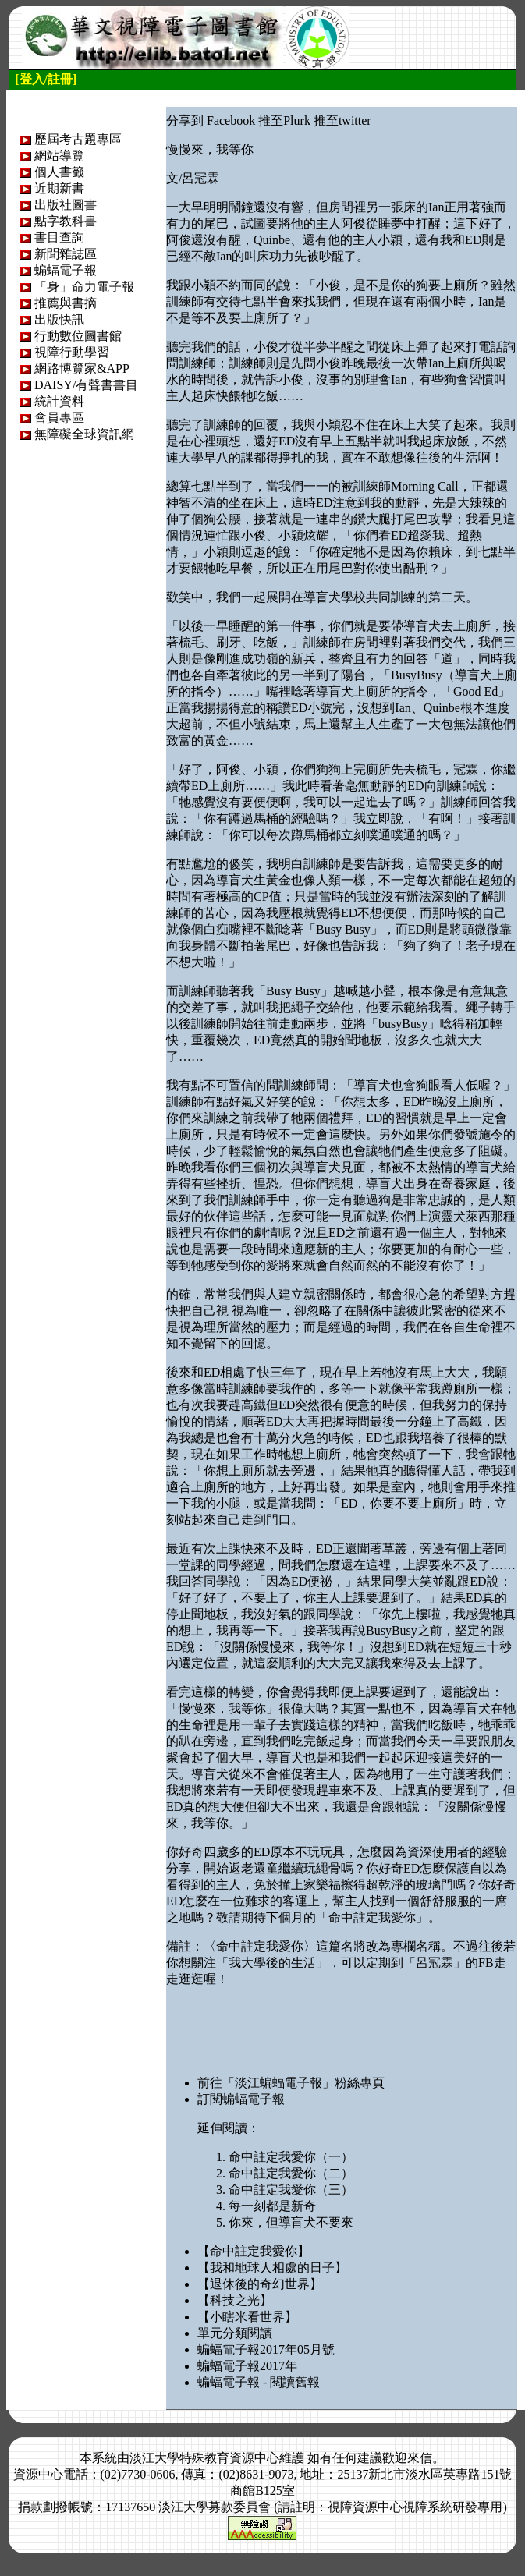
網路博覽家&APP (81, 368)
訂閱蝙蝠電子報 (241, 2099)
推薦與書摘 (65, 303)
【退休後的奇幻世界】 (259, 2284)
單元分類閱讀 (234, 2333)
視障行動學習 (71, 352)
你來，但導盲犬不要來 (291, 2222)
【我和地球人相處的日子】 (272, 2267)
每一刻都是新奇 (272, 2206)
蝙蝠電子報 (65, 270)
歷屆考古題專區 (78, 139)
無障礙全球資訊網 (84, 434)
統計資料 (59, 401)
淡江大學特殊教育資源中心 (204, 2457)
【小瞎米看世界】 (247, 2316)
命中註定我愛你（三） (291, 2189)
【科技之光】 (234, 2300)
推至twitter (342, 120)
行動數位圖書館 (78, 335)
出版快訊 (59, 319)
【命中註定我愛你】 (253, 2251)
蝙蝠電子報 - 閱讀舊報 (258, 2382)
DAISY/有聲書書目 (86, 385)
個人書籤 (59, 172)
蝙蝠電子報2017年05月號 (266, 2349)
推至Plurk (284, 120)
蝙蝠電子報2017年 (247, 2365)
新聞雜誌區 (65, 253)
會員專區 (59, 417)
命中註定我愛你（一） (291, 2156)
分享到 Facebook (210, 120)
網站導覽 (59, 155)
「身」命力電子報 (84, 286)
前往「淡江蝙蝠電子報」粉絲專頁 (291, 2082)
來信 (419, 2457)
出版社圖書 (65, 204)
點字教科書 (65, 221)
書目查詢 (59, 237)
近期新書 (59, 188)
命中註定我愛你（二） (291, 2173)
